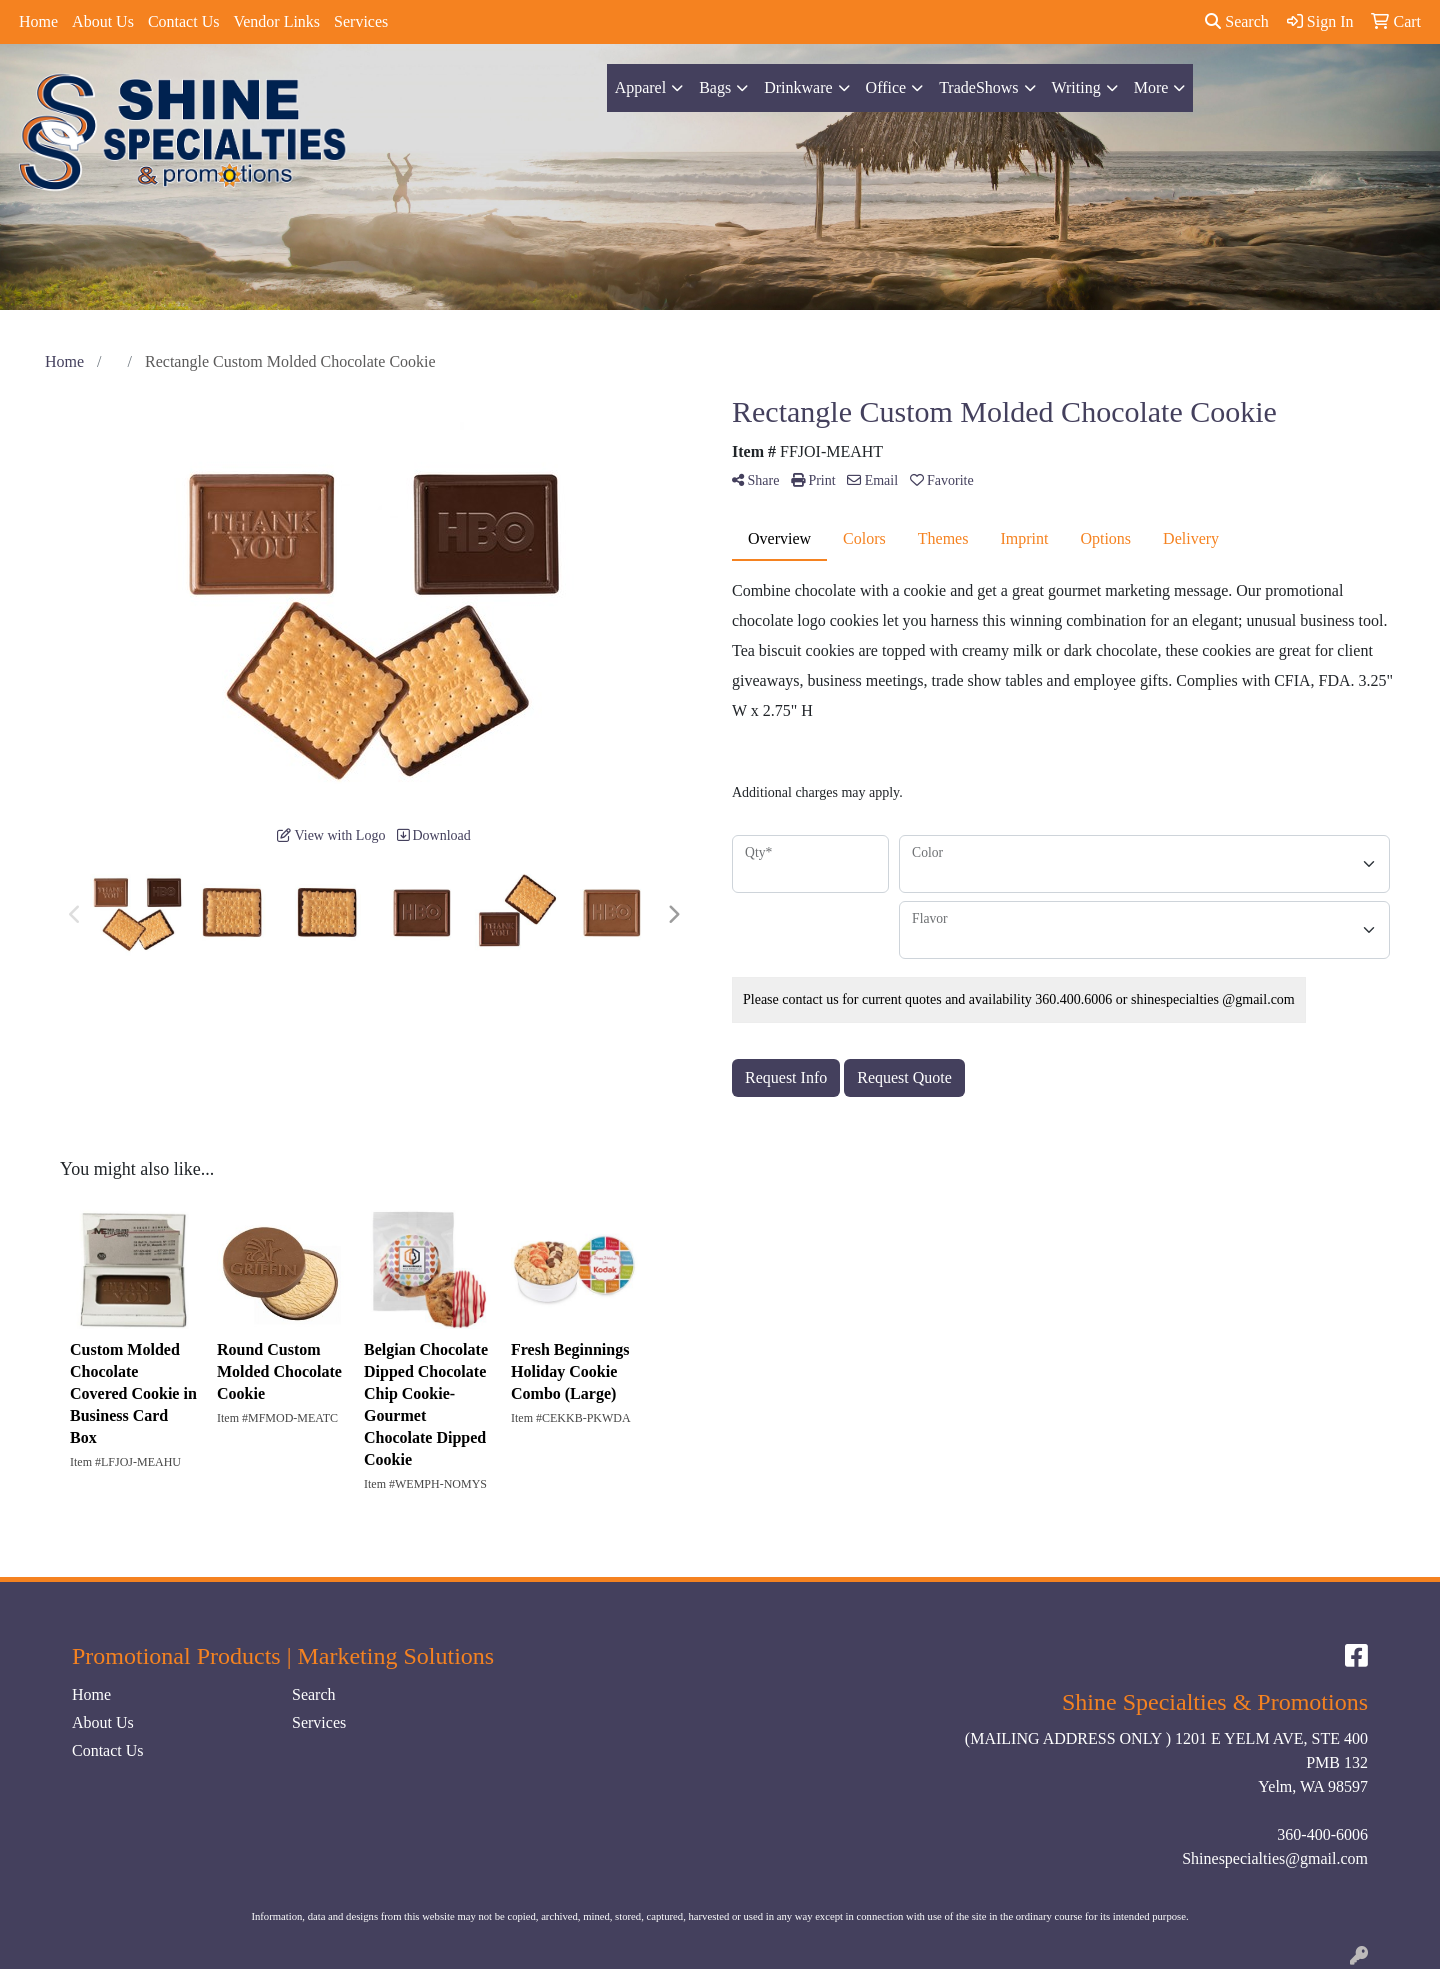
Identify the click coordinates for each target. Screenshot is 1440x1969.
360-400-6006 (1322, 1834)
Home (38, 21)
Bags (715, 87)
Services (361, 21)
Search (1237, 21)
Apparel (641, 87)
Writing (1076, 87)
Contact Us (184, 21)
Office (886, 87)
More (1151, 87)
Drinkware (798, 87)
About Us (103, 21)
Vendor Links (276, 21)
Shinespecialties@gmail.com (1275, 1858)
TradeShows (978, 87)
